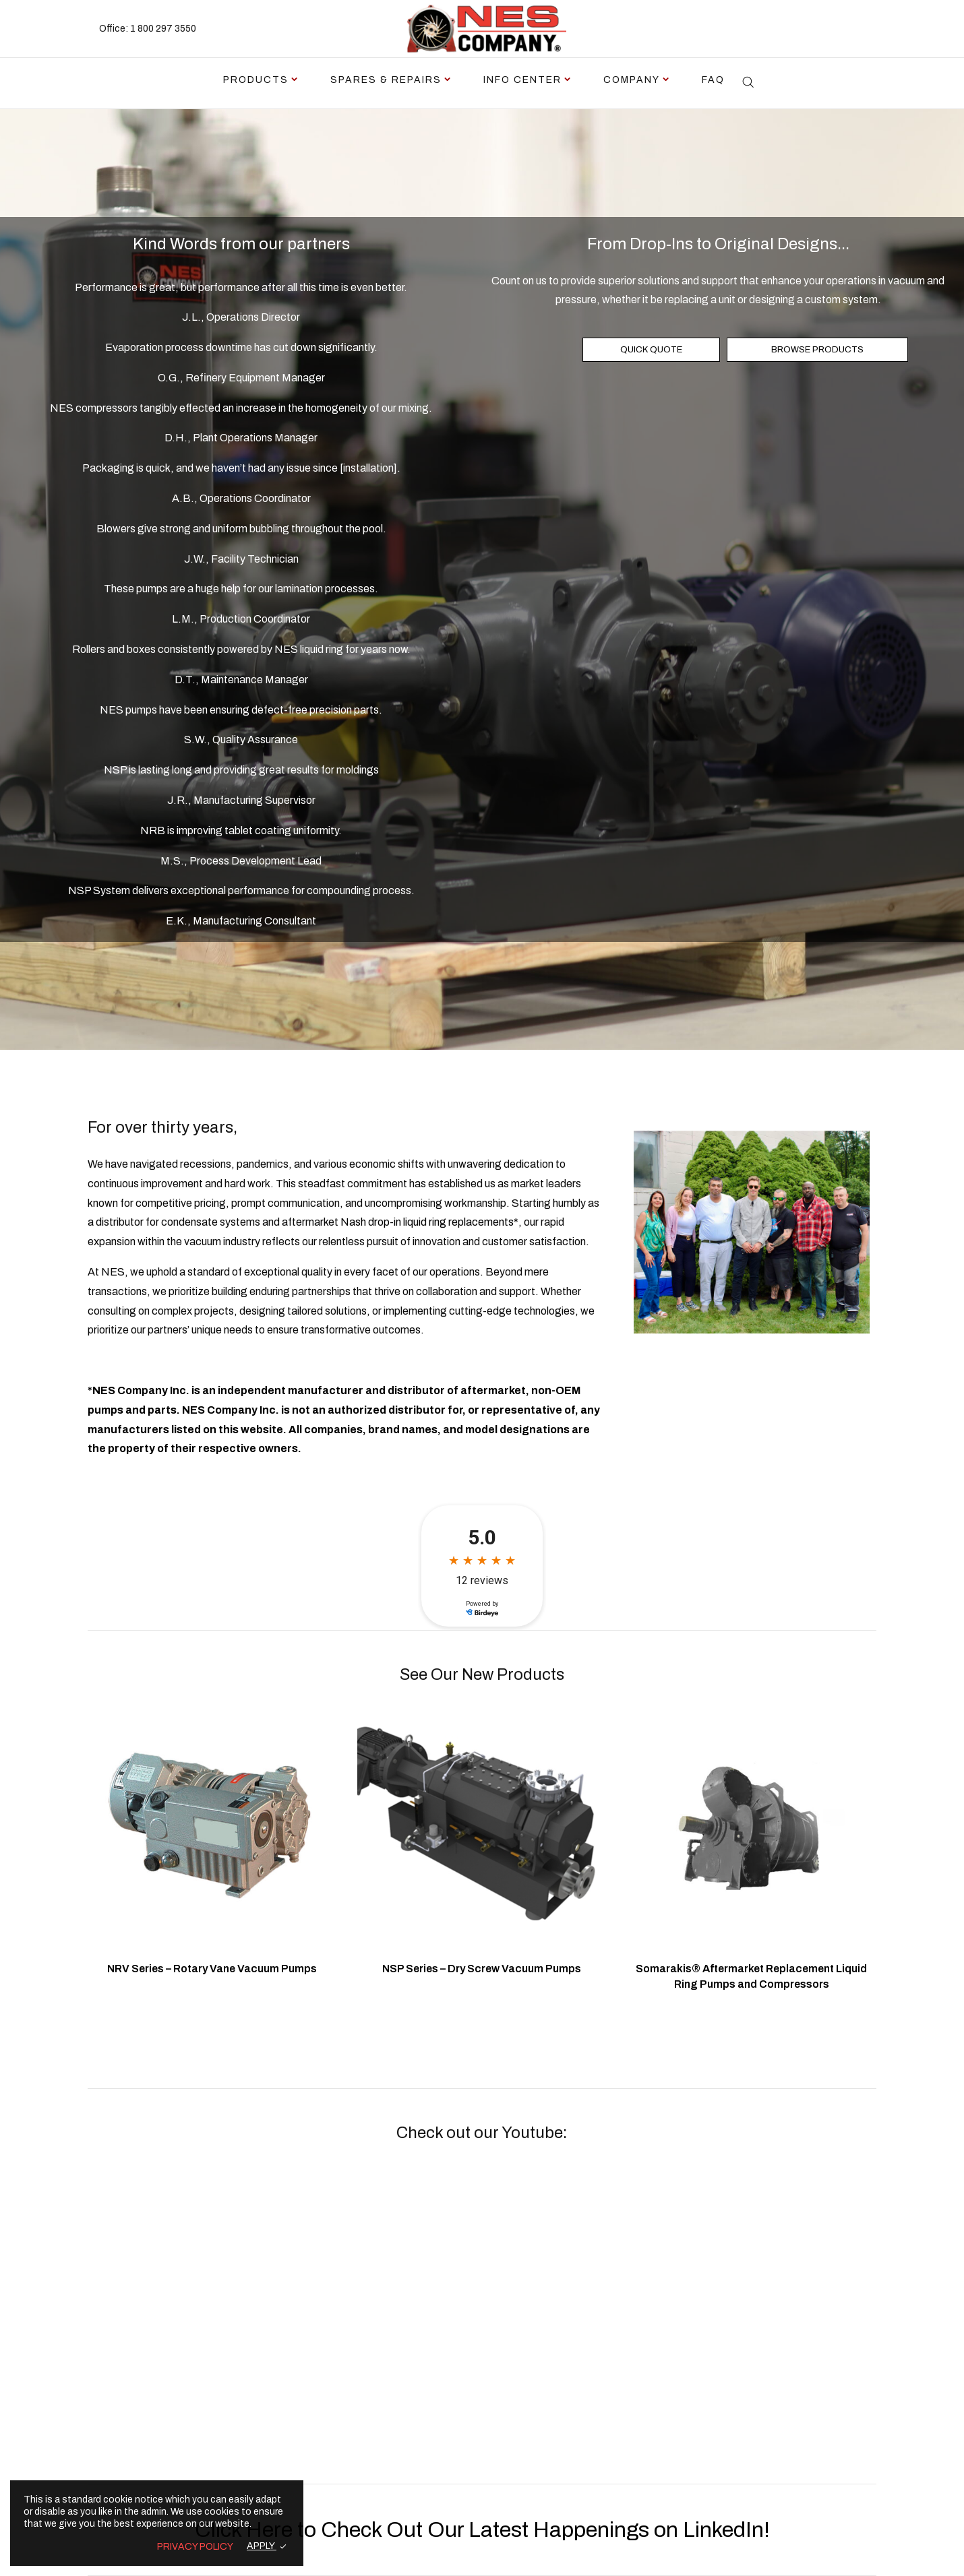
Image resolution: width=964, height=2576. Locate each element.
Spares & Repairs (386, 80)
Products (256, 80)
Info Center (522, 80)
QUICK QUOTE (651, 349)
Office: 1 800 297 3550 (147, 29)
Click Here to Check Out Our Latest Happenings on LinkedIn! (482, 2530)
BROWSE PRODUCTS (817, 349)
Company (631, 80)
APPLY (261, 2546)
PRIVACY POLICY (195, 2547)
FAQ (713, 80)
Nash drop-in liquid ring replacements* (429, 1222)
